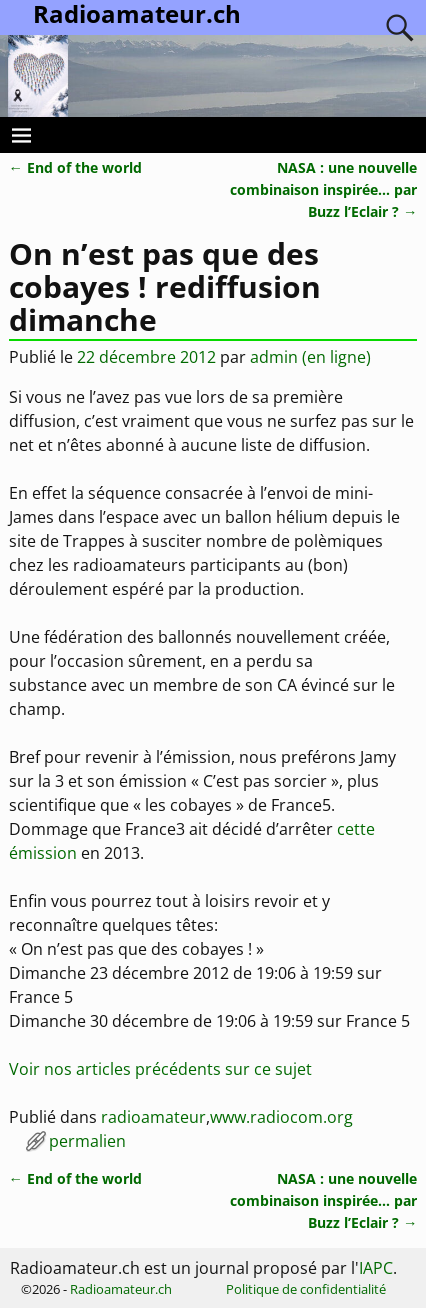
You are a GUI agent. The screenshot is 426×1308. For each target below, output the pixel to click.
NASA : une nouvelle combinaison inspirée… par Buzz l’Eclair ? (323, 189)
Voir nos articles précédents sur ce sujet (160, 1069)
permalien (87, 1141)
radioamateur (153, 1117)
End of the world (75, 167)
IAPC (376, 1268)
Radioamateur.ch (121, 1289)
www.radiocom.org (281, 1117)
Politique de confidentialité (306, 1289)
